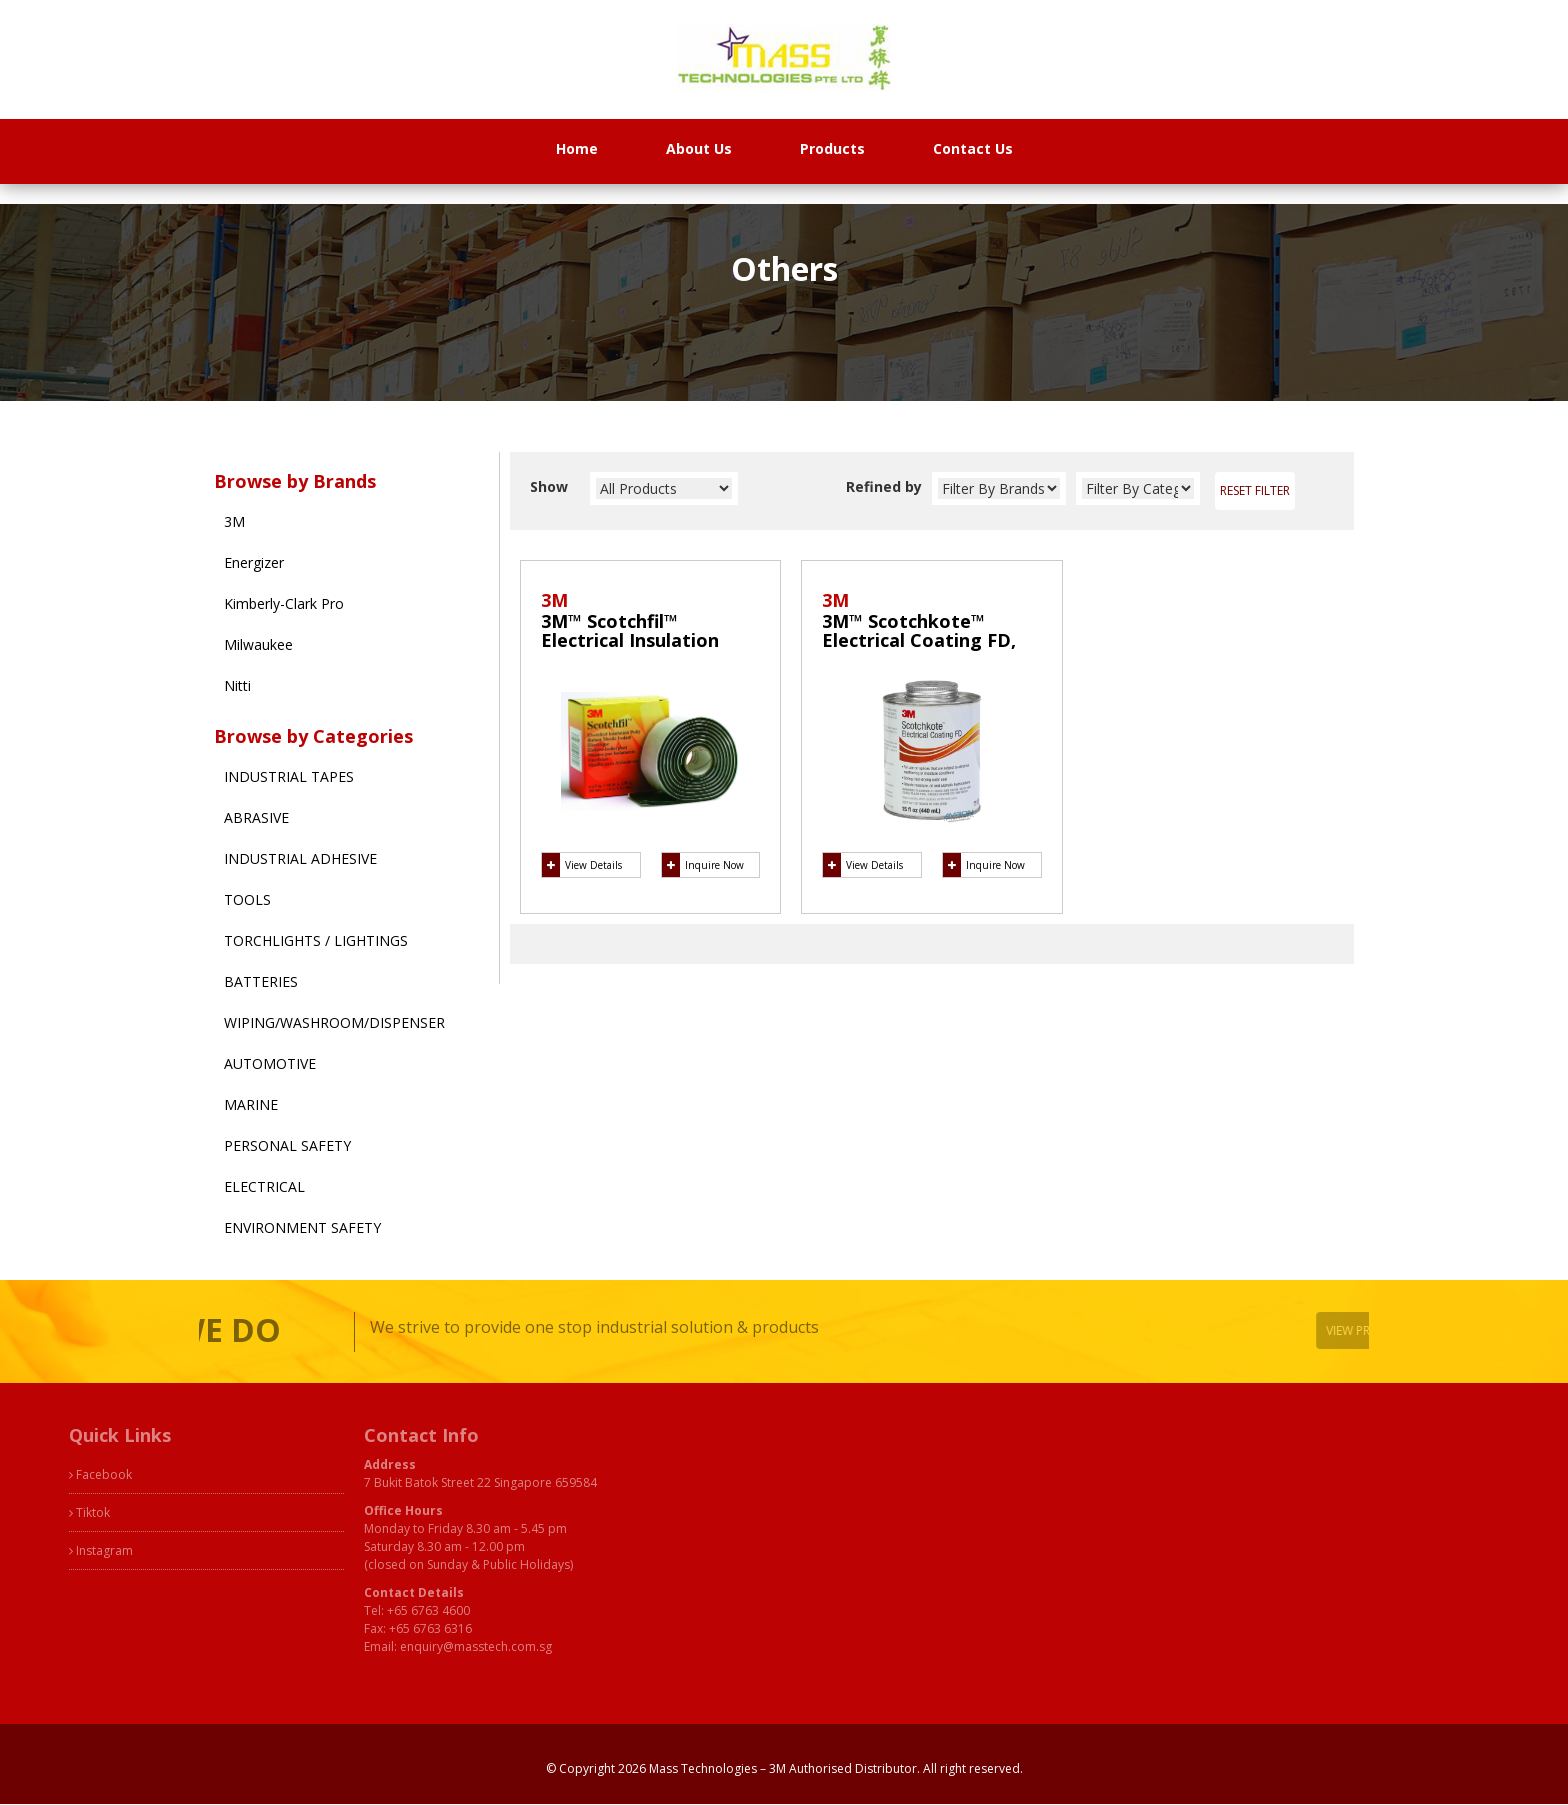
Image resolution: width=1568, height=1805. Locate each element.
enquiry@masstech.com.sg (396, 1646)
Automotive (270, 1063)
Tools (247, 899)
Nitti (237, 685)
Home (577, 148)
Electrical (264, 1186)
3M (234, 521)
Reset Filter (1255, 490)
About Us (699, 148)
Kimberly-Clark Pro (284, 603)
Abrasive (256, 817)
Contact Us (973, 148)
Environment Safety (302, 1227)
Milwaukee (258, 644)
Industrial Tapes (289, 776)
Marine (251, 1104)
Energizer (254, 562)
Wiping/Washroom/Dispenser (334, 1022)
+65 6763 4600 (348, 1610)
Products (832, 148)
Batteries (261, 981)
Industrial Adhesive (300, 858)
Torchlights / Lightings (316, 940)
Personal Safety (287, 1145)
